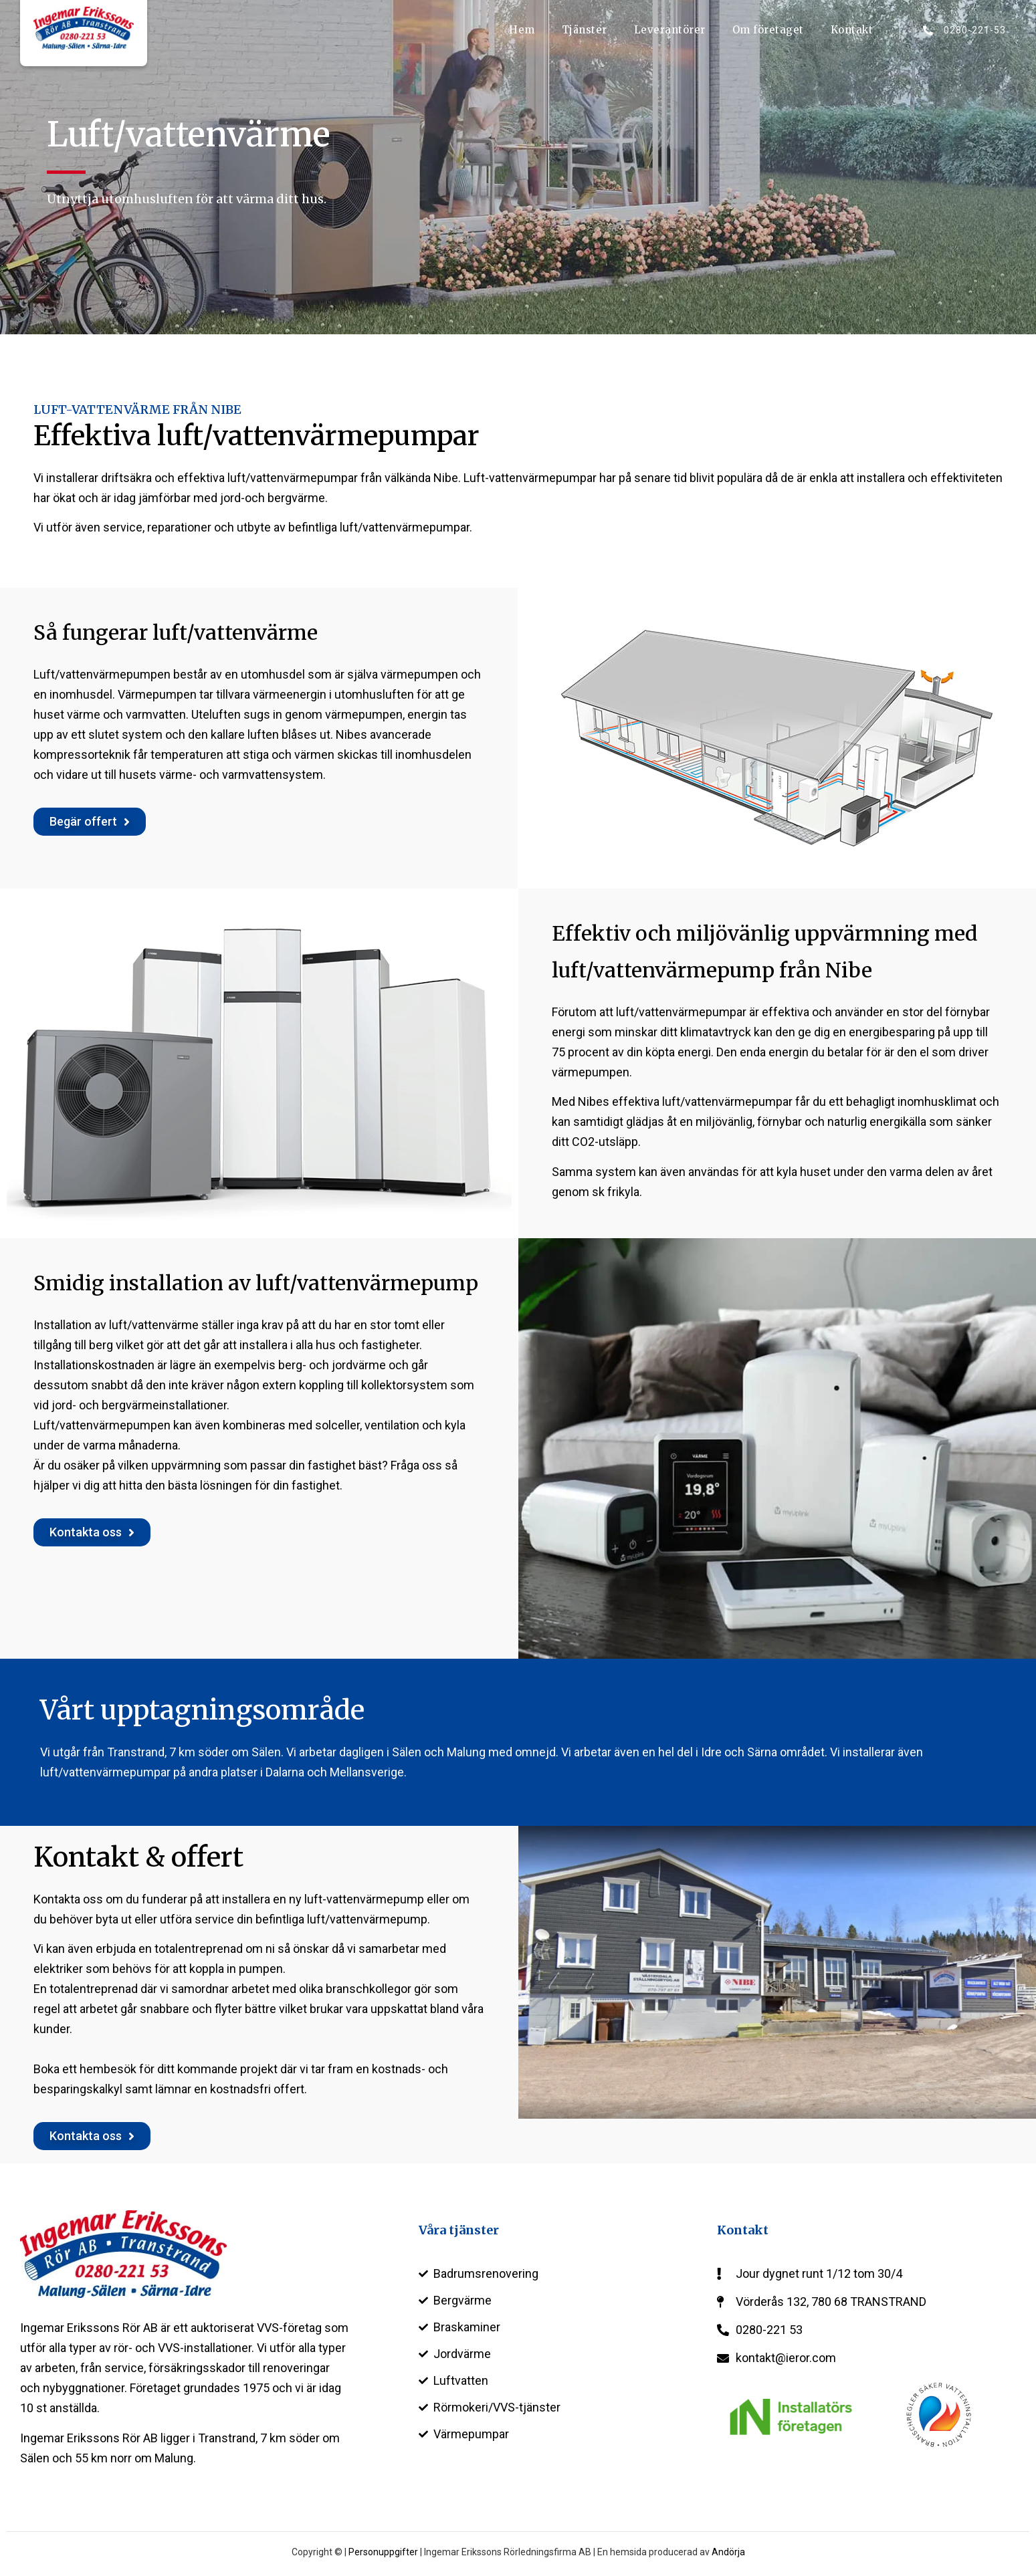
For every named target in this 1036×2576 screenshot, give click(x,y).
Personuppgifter (383, 2552)
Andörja (728, 2552)
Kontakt (852, 29)
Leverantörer (670, 29)
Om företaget (768, 29)
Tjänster (584, 29)
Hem (522, 29)
